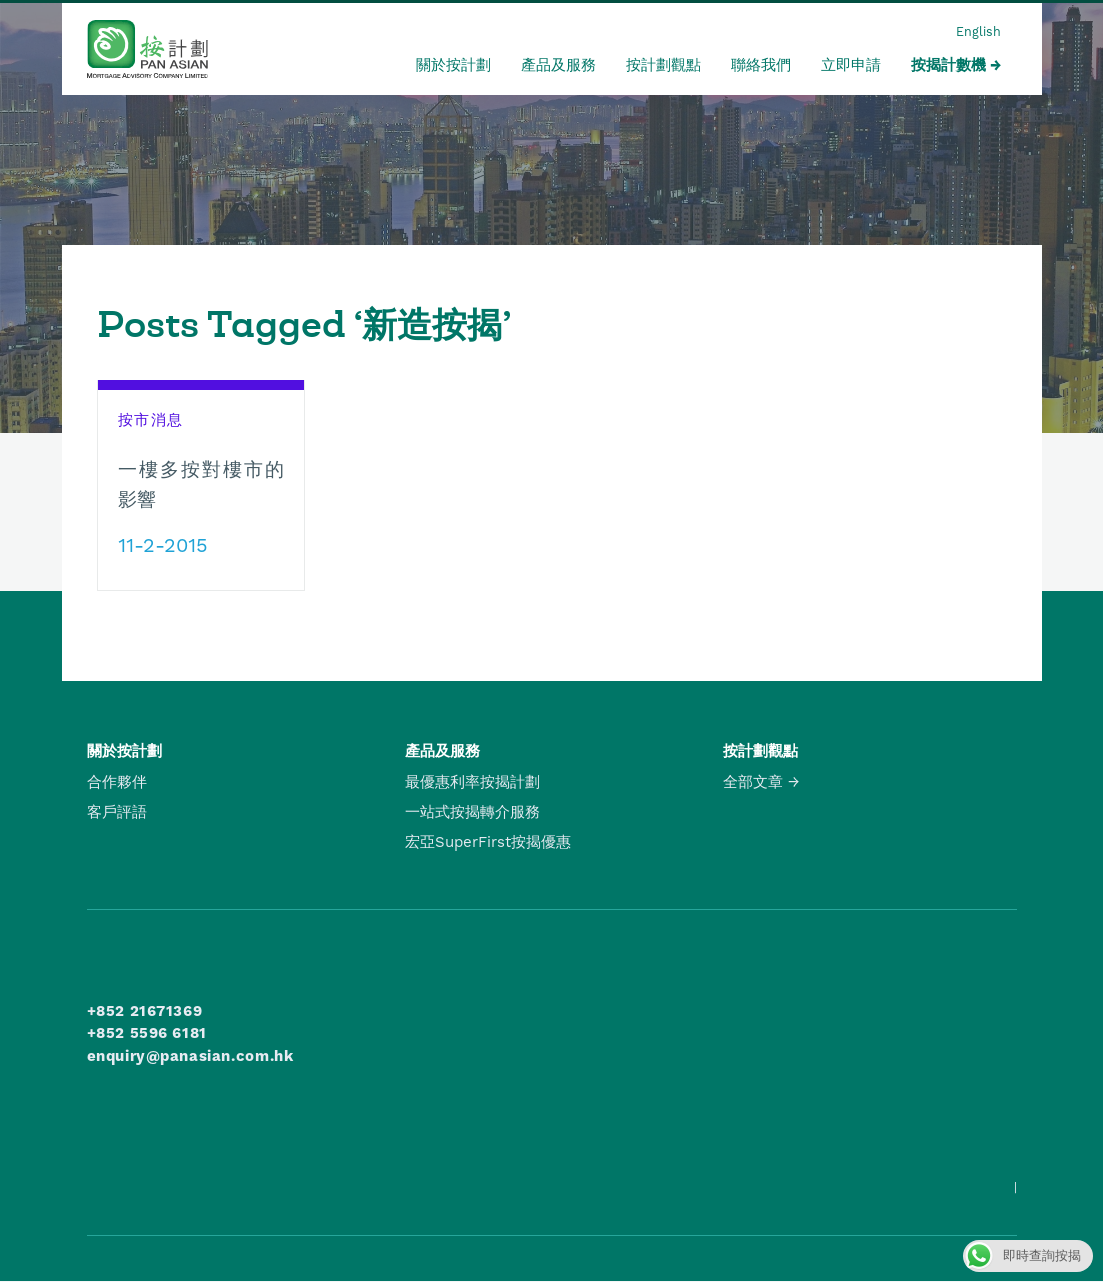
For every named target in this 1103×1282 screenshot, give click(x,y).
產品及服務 (558, 65)
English (978, 31)
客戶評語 (117, 812)
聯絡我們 (761, 65)
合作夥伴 (117, 782)
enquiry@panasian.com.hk (190, 1056)
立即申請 (851, 65)
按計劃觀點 (663, 65)
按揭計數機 (948, 65)
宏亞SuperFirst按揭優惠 (488, 842)
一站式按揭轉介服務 (472, 812)
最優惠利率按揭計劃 (472, 782)
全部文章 (753, 782)
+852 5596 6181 (147, 1033)
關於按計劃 (453, 65)
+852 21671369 (145, 1011)
